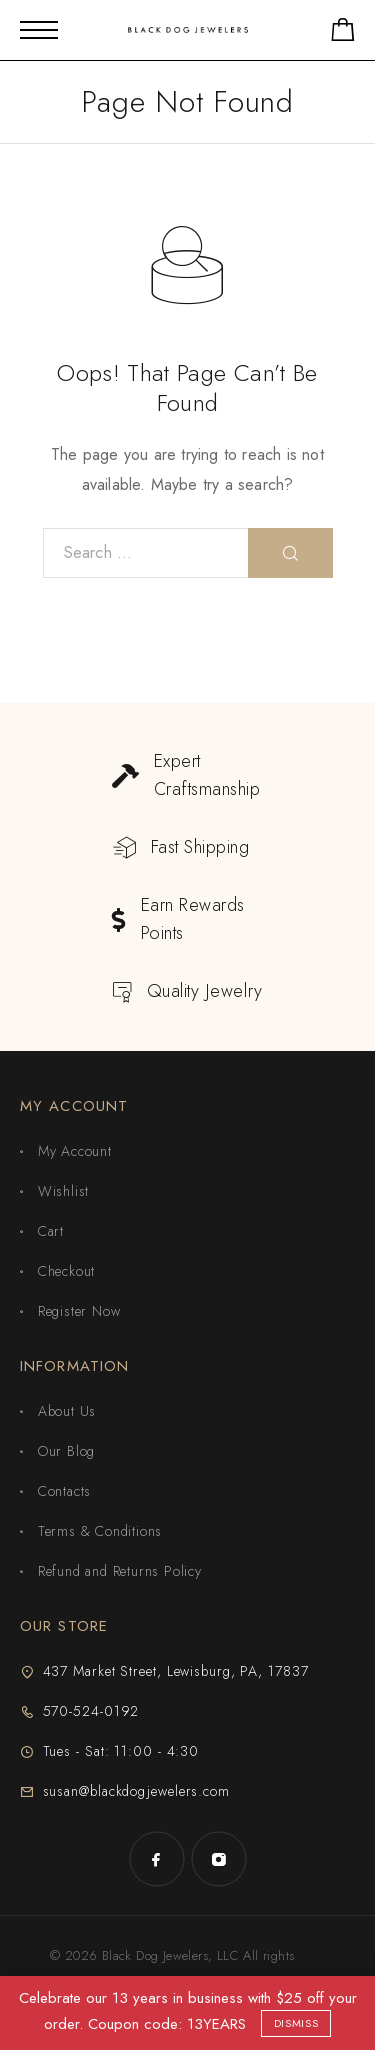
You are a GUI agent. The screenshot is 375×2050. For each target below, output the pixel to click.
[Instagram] (219, 1859)
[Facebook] (157, 1859)
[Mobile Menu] (39, 30)
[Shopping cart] (343, 33)
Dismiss (296, 2023)
